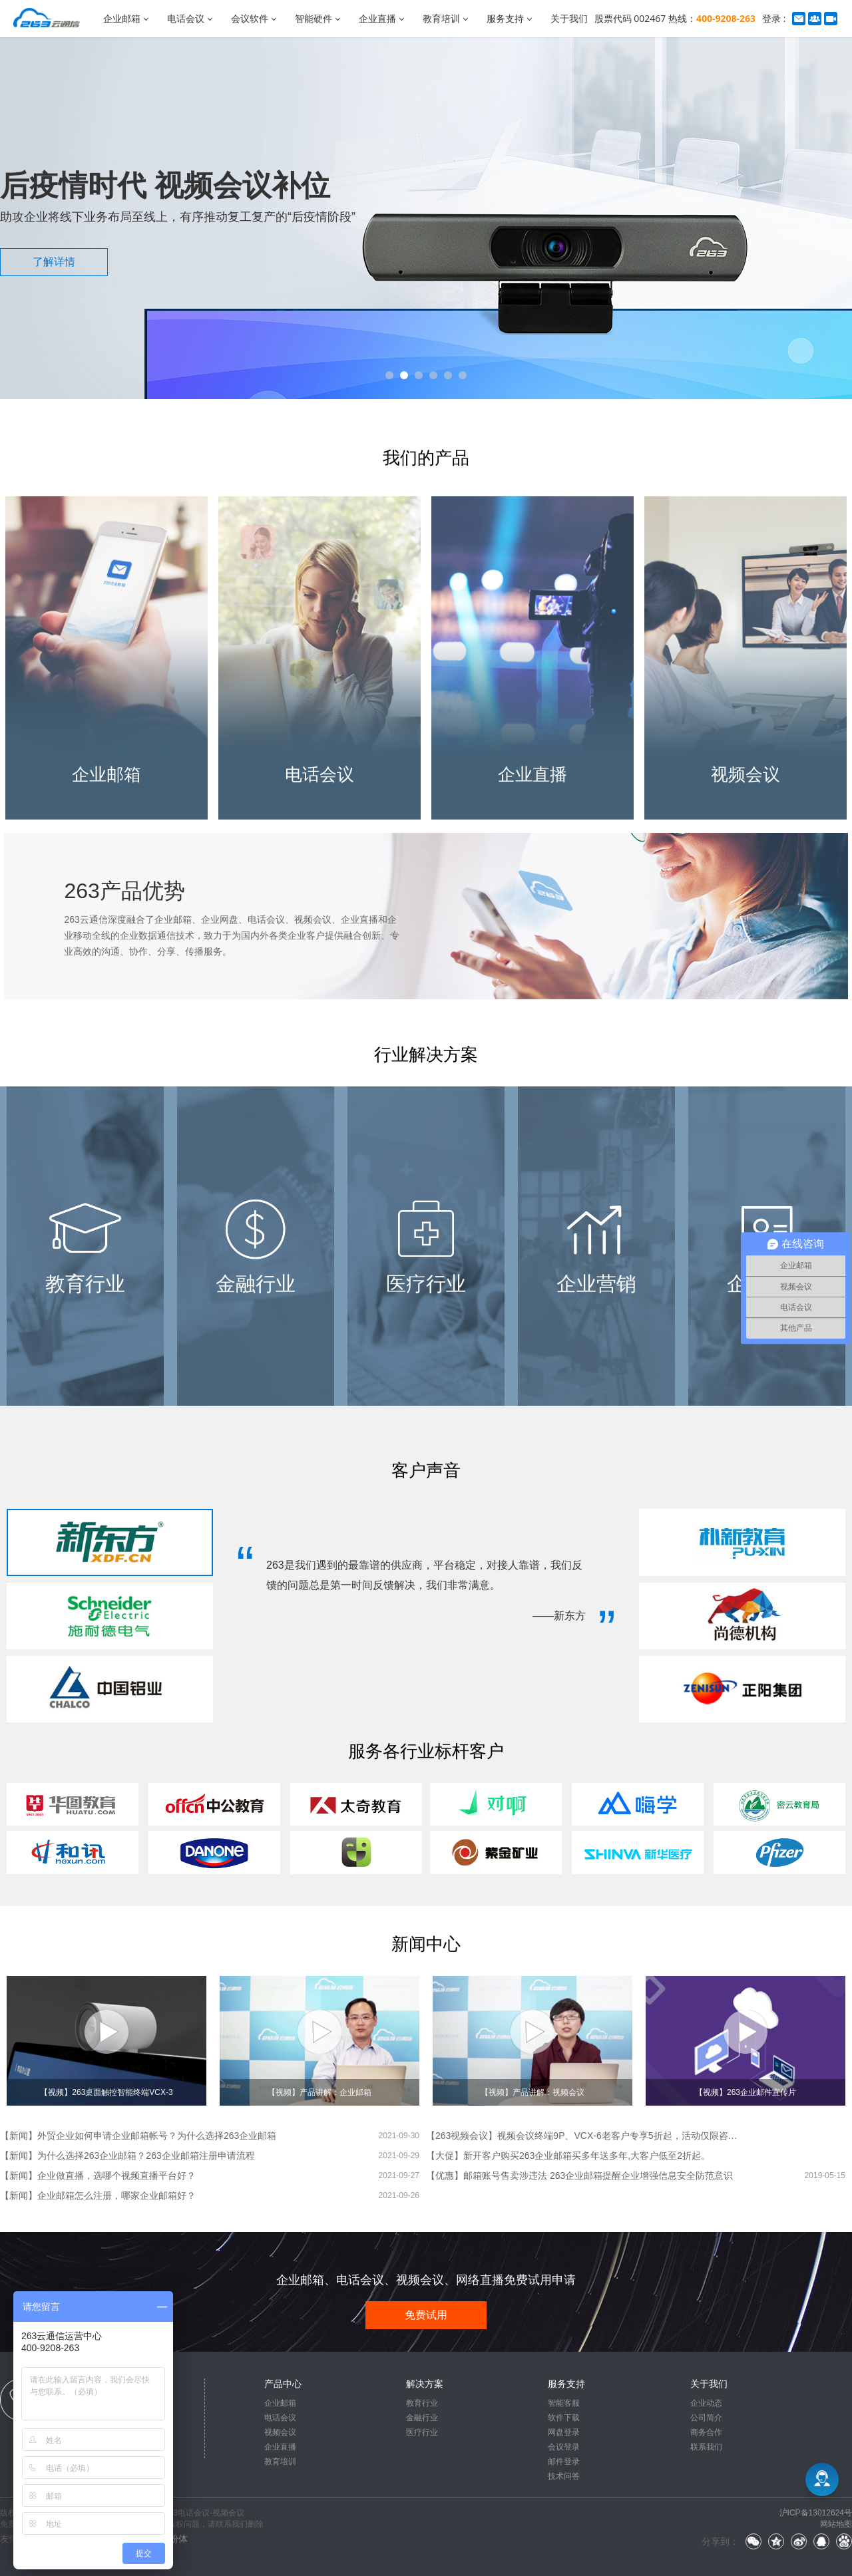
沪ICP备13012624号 (815, 2512)
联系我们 (706, 2447)
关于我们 (569, 18)
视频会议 (280, 2432)
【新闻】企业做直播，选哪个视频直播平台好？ (98, 2175)
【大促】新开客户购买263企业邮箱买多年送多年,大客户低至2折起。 (568, 2155)
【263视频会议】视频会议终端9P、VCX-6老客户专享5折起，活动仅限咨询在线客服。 (586, 2135)
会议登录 (564, 2447)
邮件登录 (564, 2461)
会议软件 (249, 18)
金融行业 (422, 2417)
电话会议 (185, 18)
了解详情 (54, 261)
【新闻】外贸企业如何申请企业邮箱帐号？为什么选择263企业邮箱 (138, 2135)
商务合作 (706, 2432)
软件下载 (564, 2417)
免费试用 (426, 2315)
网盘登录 (564, 2432)
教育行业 (422, 2403)
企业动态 (706, 2403)
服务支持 (505, 18)
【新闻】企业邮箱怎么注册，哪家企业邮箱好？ (98, 2195)
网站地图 (836, 2524)
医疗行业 (422, 2432)
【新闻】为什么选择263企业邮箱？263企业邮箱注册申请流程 (127, 2155)
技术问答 (564, 2476)
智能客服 (564, 2403)
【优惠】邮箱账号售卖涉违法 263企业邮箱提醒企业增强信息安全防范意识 (579, 2175)
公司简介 (706, 2417)
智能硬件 (313, 18)
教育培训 (441, 18)
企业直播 (377, 18)
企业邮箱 (121, 18)
